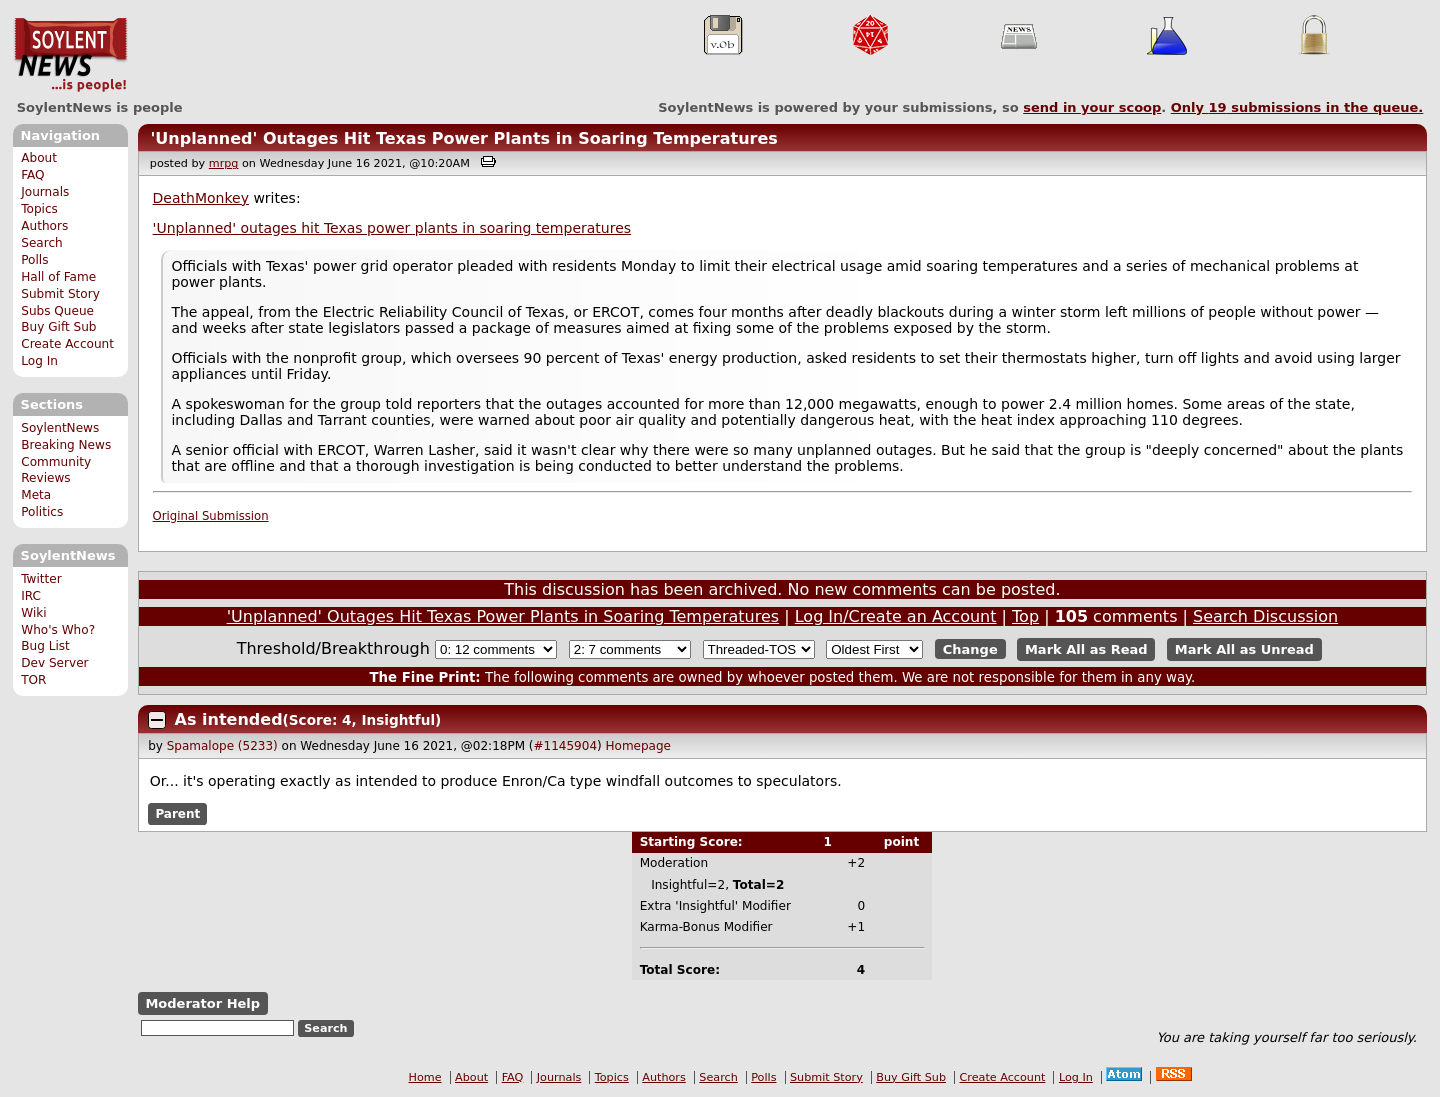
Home (425, 1077)
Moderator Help (202, 1003)
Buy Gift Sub (58, 327)
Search (42, 243)
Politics (42, 512)
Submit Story (60, 294)
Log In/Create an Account (896, 616)
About (39, 158)
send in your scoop (1092, 107)
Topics (39, 209)
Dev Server (54, 663)
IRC (31, 596)
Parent (177, 814)
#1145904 (566, 746)
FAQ (32, 175)
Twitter (41, 579)
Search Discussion (1265, 616)
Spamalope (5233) (222, 746)
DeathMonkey (201, 198)
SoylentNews (70, 55)
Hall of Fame (58, 277)
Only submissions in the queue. (1297, 107)
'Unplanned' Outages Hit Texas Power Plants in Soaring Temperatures (463, 138)
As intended (229, 719)
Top (1025, 616)
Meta (36, 495)
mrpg (224, 163)
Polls (34, 260)
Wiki (33, 613)
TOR (33, 680)
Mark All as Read (1086, 649)
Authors (44, 226)
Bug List (45, 646)
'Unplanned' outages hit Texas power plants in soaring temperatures (392, 228)
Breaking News (66, 445)
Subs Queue (57, 311)
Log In (39, 361)
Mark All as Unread (1244, 649)
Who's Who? (58, 630)
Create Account (67, 344)
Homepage (638, 746)
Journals (45, 192)
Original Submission (211, 516)
